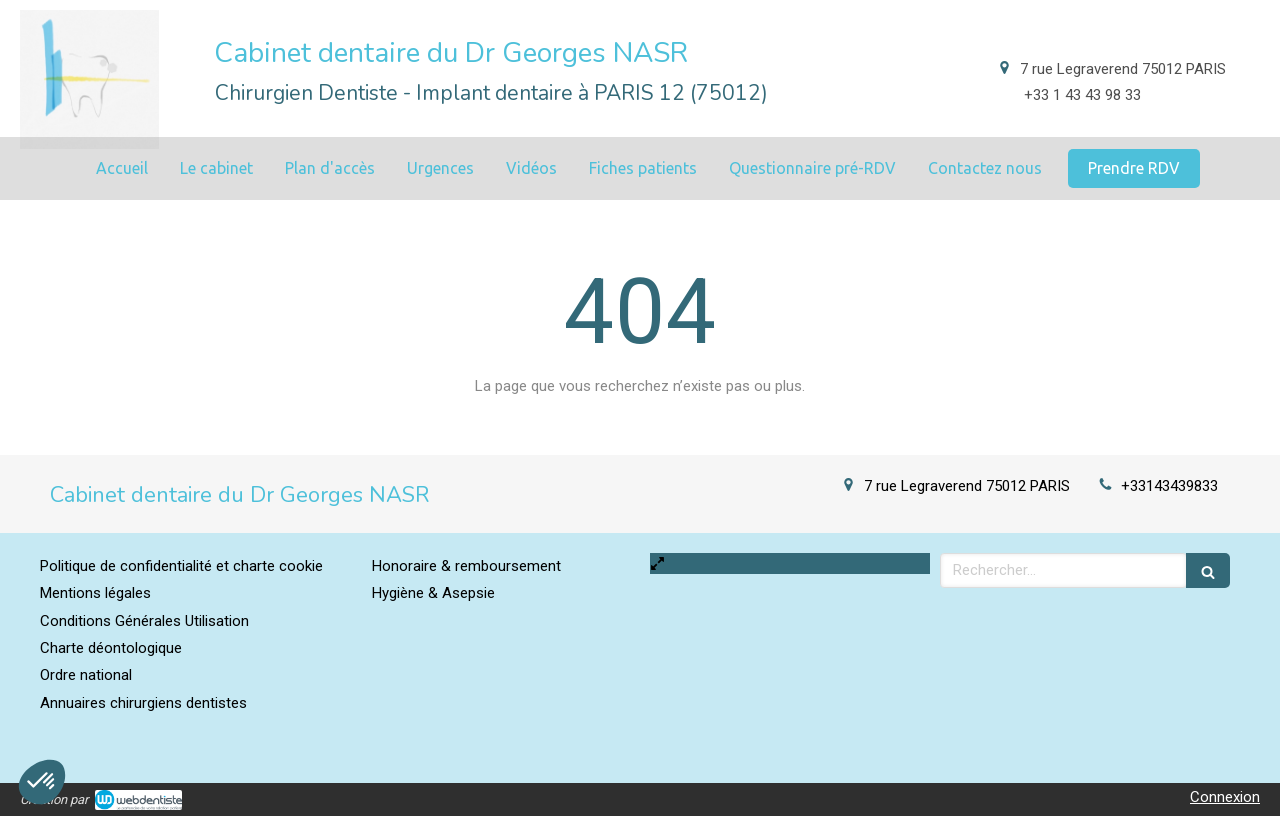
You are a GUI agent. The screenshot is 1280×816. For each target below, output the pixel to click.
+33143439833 (1169, 486)
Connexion (1225, 797)
